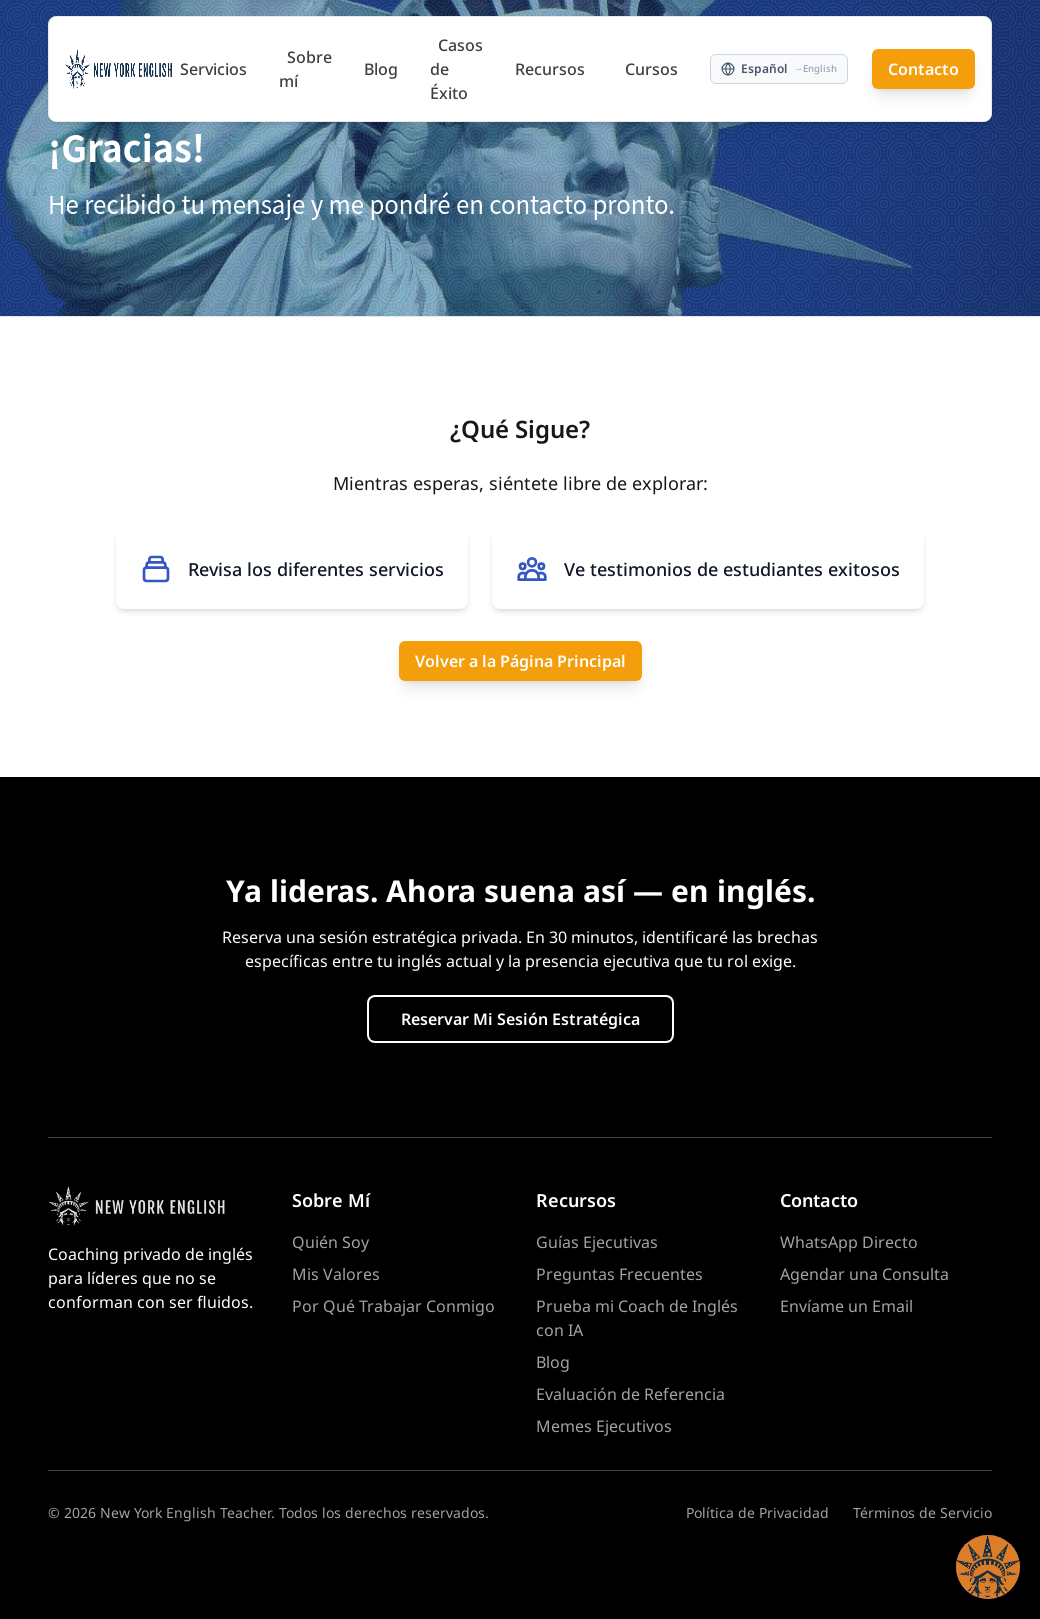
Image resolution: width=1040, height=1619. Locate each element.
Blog (381, 69)
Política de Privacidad (757, 1512)
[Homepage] (154, 1206)
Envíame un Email (846, 1306)
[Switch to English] (779, 69)
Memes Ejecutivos (604, 1426)
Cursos (651, 69)
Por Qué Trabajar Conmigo (393, 1306)
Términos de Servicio (922, 1512)
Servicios (213, 69)
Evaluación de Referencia (630, 1394)
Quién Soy (330, 1242)
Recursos (550, 69)
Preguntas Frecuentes (619, 1274)
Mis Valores (336, 1274)
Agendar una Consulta (864, 1274)
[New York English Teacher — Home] (118, 69)
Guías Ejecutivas (597, 1242)
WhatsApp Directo (849, 1242)
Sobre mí (305, 69)
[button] (988, 1567)
